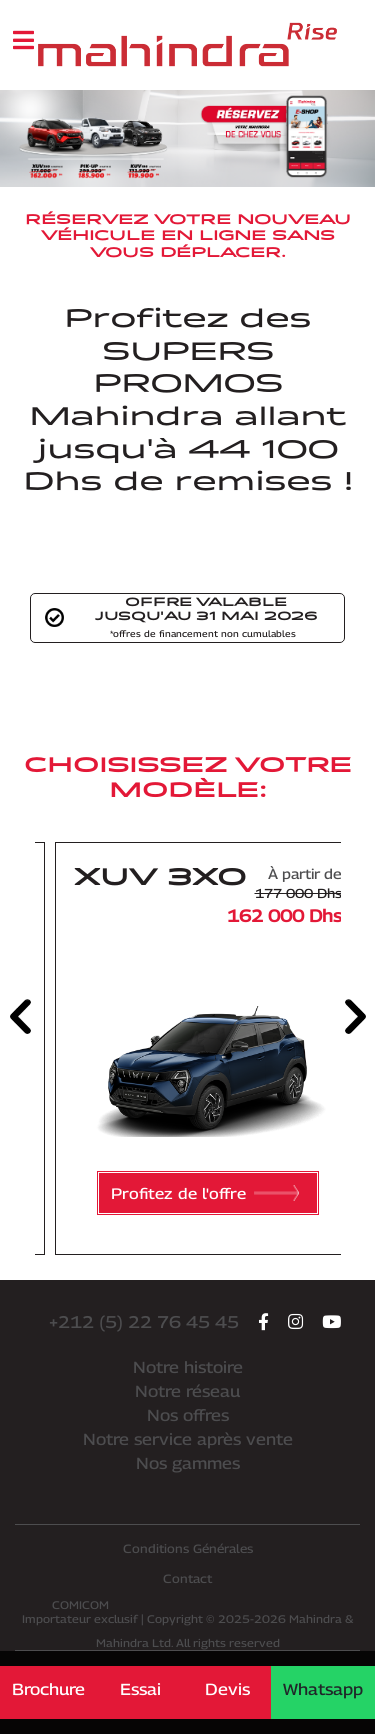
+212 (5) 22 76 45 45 (144, 1322)
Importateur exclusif (80, 1611)
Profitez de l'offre (205, 1193)
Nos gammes (188, 1463)
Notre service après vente (188, 1439)
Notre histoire (188, 1367)
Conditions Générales (188, 1548)
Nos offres (188, 1415)
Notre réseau (187, 1391)
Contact (187, 1578)
